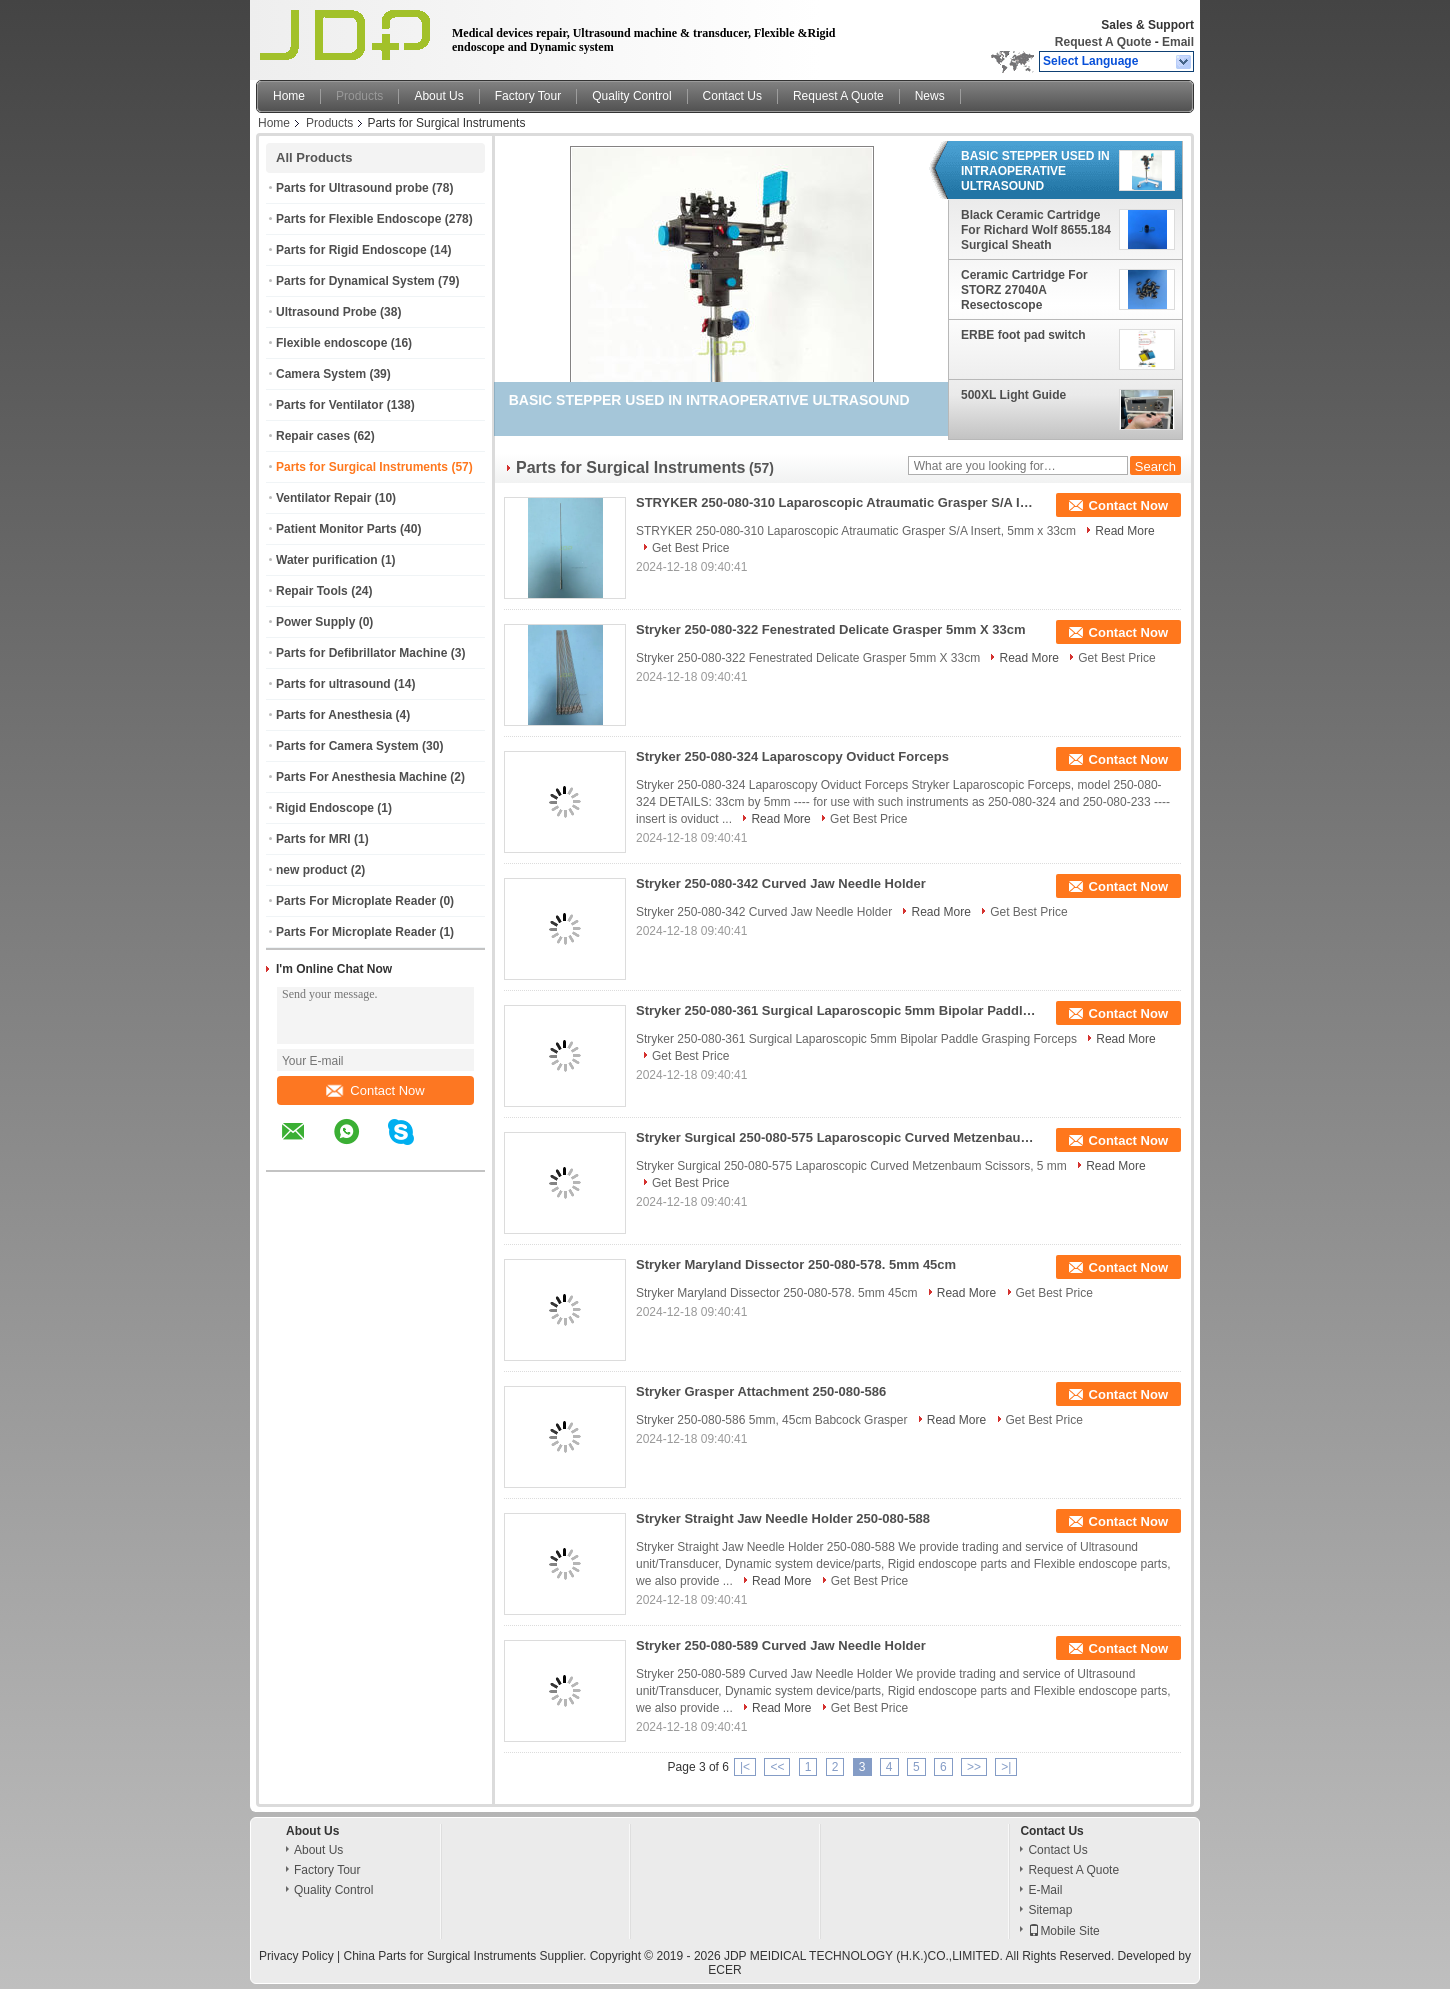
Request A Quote (1103, 42)
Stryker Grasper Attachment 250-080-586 (761, 1391)
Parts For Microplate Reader (356, 901)
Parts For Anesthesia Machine (361, 777)
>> (974, 1767)
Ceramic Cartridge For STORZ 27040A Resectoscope (1024, 290)
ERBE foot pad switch (1023, 335)
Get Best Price (690, 548)
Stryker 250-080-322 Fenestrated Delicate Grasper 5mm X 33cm (831, 629)
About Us (438, 96)
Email (1178, 42)
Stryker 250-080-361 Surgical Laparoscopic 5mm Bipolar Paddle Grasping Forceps (836, 1010)
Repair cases (313, 436)
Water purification (327, 560)
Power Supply (315, 622)
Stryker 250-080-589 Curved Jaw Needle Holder (781, 1645)
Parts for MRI (313, 839)
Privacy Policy (296, 1956)
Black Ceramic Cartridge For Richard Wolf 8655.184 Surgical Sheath (1036, 230)
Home (289, 96)
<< (777, 1767)
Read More (1124, 531)
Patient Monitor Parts (336, 529)
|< (745, 1767)
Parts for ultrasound (333, 684)
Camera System (321, 374)
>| (1006, 1767)
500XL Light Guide (1013, 395)
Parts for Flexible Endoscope (358, 219)
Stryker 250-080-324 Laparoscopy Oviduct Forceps (792, 756)
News (930, 96)
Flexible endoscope (331, 343)
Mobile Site (1063, 1931)
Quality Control (631, 96)
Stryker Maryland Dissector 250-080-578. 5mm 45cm (796, 1264)
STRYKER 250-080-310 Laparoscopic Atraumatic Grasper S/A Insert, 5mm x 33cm (836, 502)
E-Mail (1045, 1890)
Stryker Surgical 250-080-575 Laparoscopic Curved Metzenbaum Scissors (836, 1137)
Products (359, 96)
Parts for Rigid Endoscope (351, 250)
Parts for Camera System (347, 746)
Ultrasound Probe (326, 312)
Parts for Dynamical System (355, 281)
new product (311, 870)
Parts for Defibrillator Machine (361, 653)
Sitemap (1050, 1910)
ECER (724, 1970)
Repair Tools (312, 591)
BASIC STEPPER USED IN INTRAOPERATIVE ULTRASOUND (1035, 171)
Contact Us (732, 96)
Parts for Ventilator (329, 405)
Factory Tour (528, 96)
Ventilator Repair (323, 498)
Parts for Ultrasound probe (352, 188)
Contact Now (375, 1090)
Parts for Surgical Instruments (362, 467)
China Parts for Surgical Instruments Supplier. (467, 1956)
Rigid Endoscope (325, 808)
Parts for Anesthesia (334, 715)
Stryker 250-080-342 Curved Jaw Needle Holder (781, 883)
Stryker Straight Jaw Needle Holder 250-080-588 (783, 1518)
